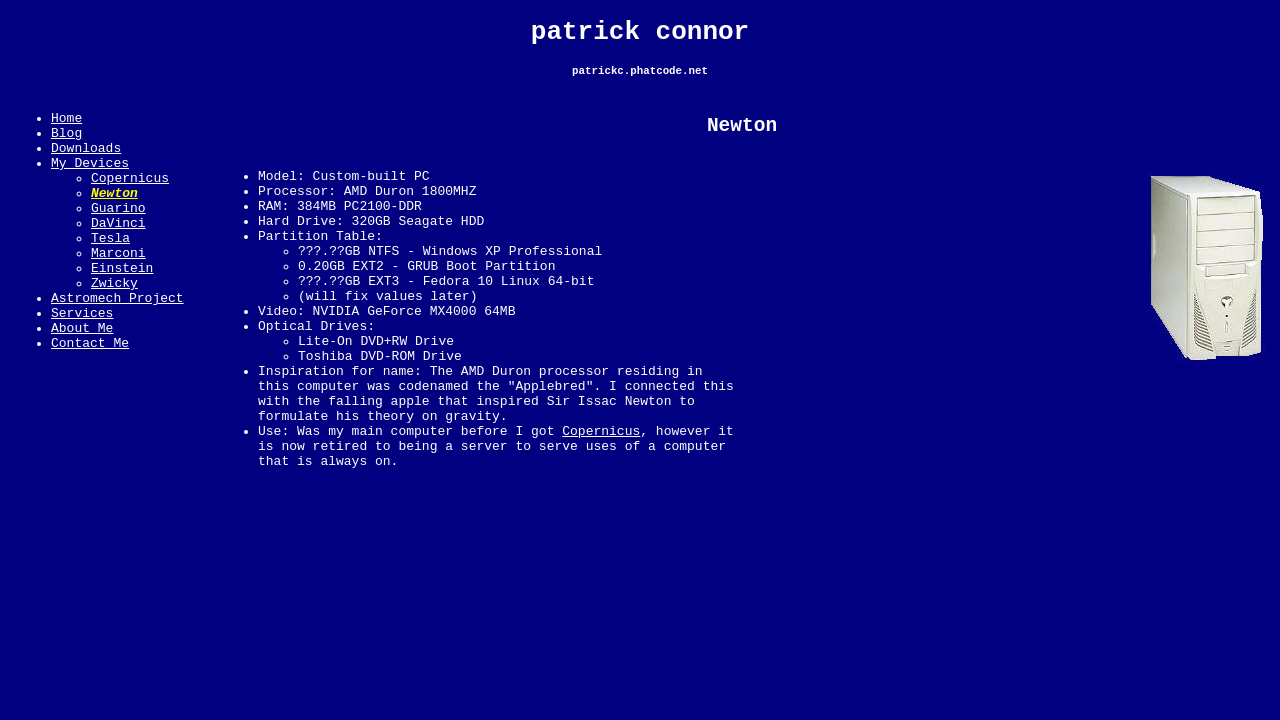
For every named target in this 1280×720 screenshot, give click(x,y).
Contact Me (90, 399)
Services (82, 363)
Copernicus (130, 201)
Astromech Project (117, 345)
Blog (66, 147)
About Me (82, 381)
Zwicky (114, 327)
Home (66, 129)
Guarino (118, 237)
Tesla (110, 273)
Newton (114, 219)
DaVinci (118, 255)
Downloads (86, 165)
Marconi (118, 291)
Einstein (122, 309)
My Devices (90, 183)
